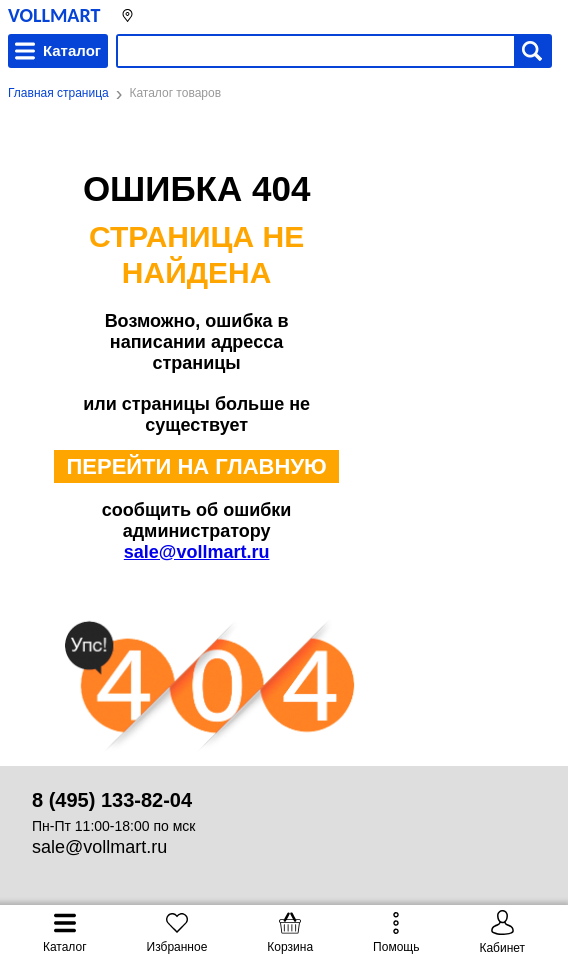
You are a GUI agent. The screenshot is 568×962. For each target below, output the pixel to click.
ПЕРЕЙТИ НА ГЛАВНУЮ (196, 466)
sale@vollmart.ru (197, 552)
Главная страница (58, 93)
